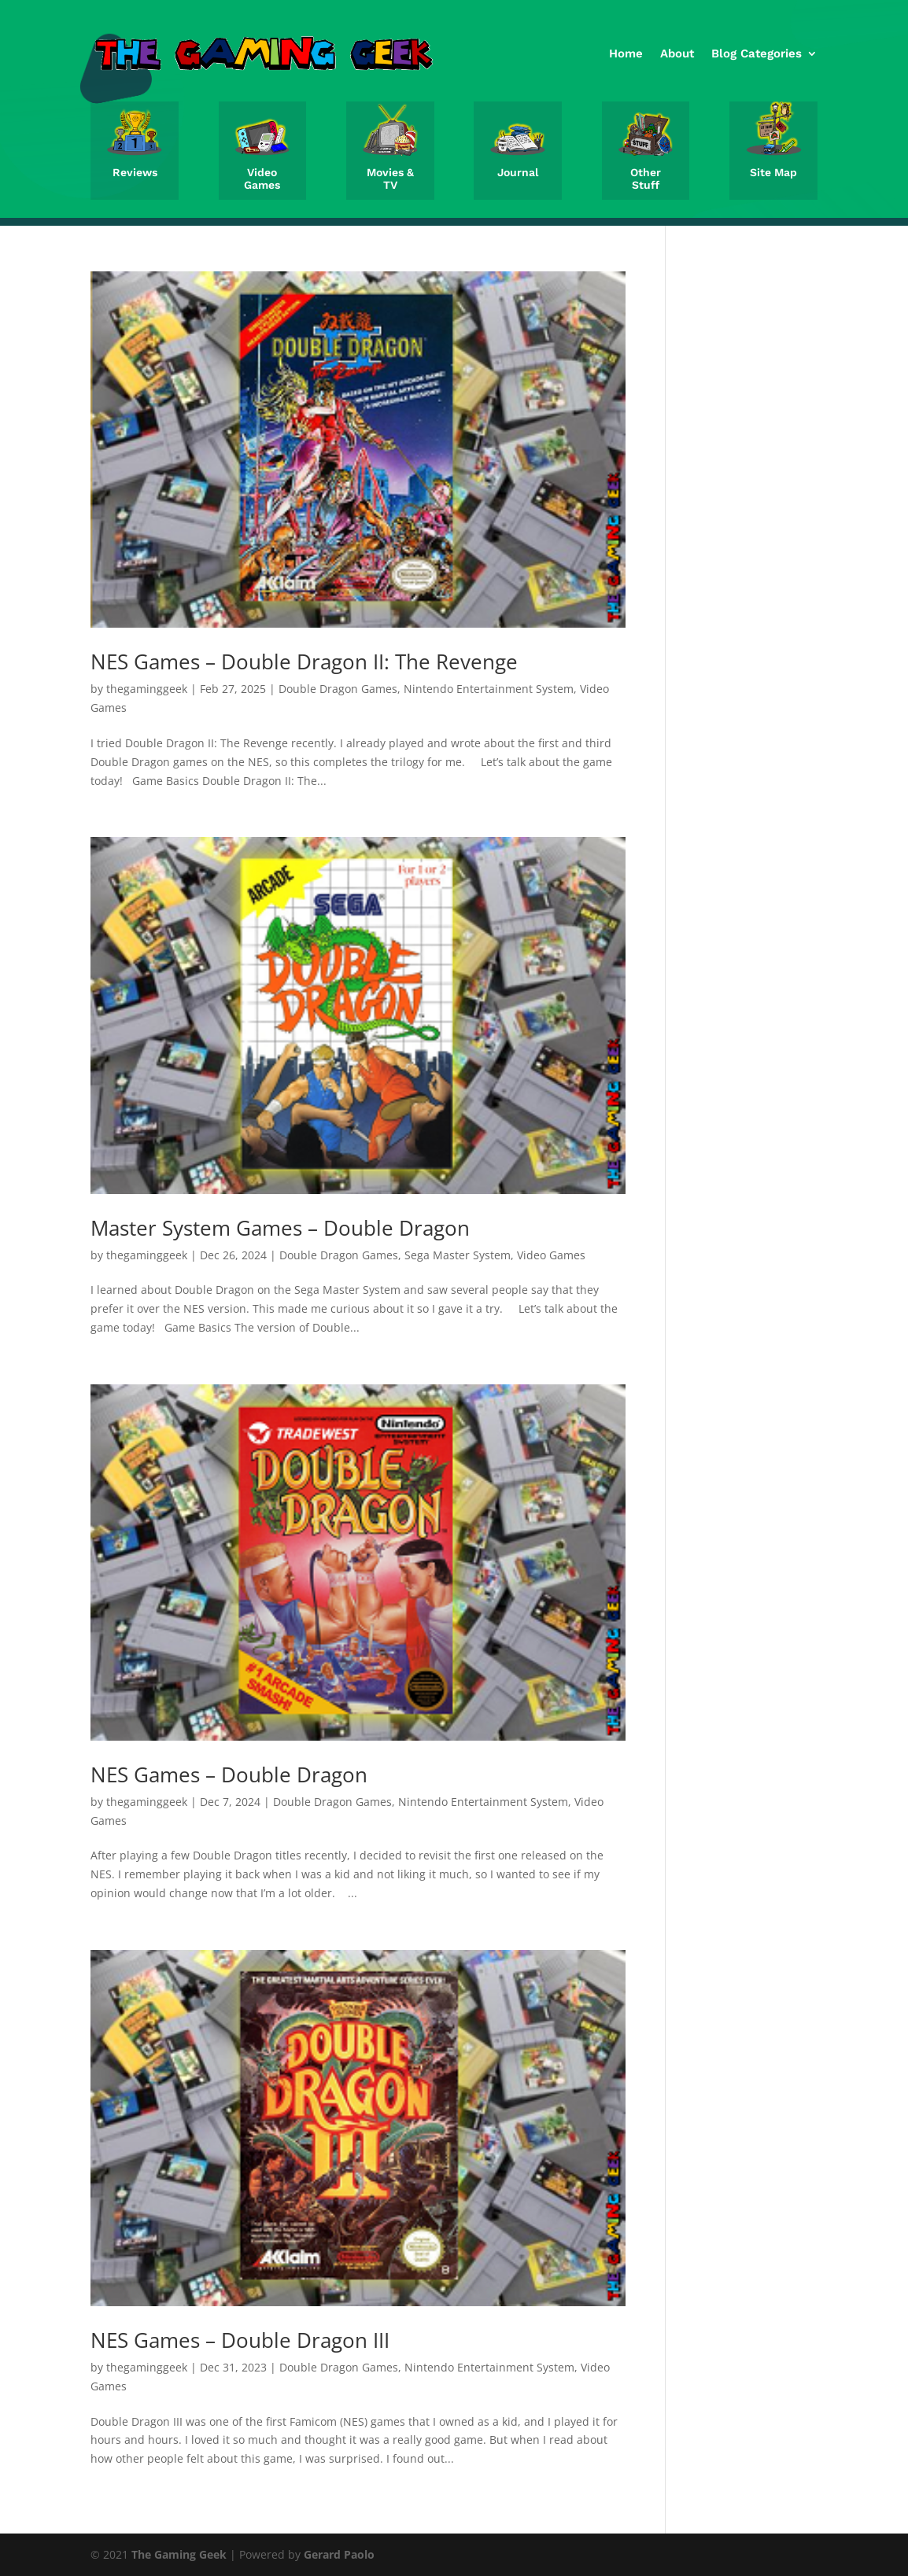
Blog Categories (756, 53)
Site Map (773, 172)
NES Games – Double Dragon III (239, 2340)
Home (626, 53)
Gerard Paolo (339, 2554)
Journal (517, 172)
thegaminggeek (146, 688)
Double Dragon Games (338, 688)
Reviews (135, 172)
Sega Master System (457, 1254)
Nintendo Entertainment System (489, 688)
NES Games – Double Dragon (228, 1774)
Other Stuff (645, 179)
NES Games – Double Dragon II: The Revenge (304, 661)
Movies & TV (390, 179)
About (677, 53)
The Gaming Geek (179, 2554)
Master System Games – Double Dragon (280, 1228)
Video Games (262, 179)
